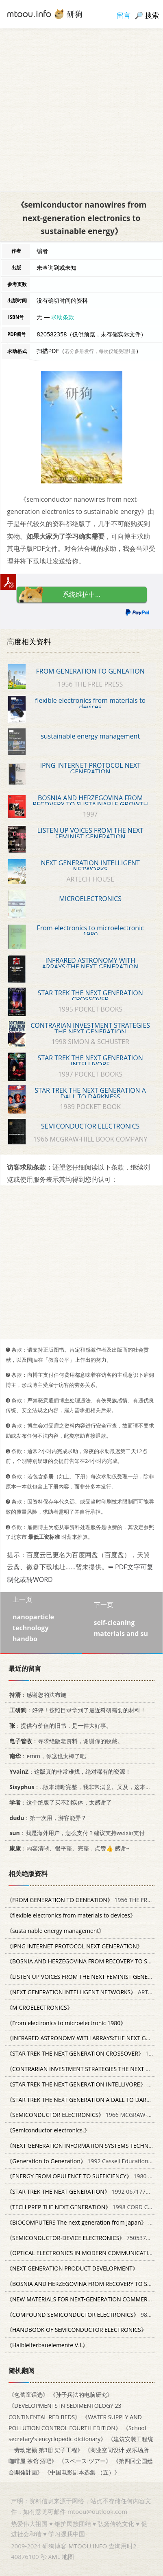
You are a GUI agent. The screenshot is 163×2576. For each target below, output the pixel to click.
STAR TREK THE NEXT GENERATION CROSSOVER (90, 996)
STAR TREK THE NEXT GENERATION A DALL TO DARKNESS (90, 1093)
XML (54, 2556)
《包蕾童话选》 (28, 2394)
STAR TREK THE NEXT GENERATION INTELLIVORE (90, 1061)
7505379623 (83, 2238)
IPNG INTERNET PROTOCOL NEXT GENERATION (90, 768)
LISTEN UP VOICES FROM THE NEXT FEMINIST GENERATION (90, 833)
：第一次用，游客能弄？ (47, 1818)
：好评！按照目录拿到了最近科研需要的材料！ (76, 1710)
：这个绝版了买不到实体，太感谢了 (59, 1802)
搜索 (152, 15)
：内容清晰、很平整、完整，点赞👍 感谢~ (68, 1848)
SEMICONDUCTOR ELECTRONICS (90, 1126)
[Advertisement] (81, 109)
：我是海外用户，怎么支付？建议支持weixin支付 (76, 1833)
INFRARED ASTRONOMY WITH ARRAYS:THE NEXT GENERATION (90, 963)
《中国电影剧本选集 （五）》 (82, 2472)
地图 (68, 2556)
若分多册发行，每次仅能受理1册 (100, 351)
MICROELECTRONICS (90, 898)
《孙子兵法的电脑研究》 (81, 2394)
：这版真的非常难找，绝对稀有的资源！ (69, 1771)
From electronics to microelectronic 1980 (90, 931)
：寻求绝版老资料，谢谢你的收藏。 (65, 1741)
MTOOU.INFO (87, 2546)
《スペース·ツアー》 (85, 2461)
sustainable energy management (90, 736)
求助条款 (62, 317)
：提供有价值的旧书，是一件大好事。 (59, 1725)
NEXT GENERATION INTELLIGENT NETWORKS (90, 866)
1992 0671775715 (83, 2191)
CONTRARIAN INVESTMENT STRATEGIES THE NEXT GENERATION (90, 1028)
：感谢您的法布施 (36, 1695)
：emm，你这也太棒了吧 (46, 1756)
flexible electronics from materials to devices (90, 703)
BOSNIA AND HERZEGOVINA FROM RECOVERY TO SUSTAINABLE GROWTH (90, 801)
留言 (123, 15)
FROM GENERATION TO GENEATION (90, 671)
